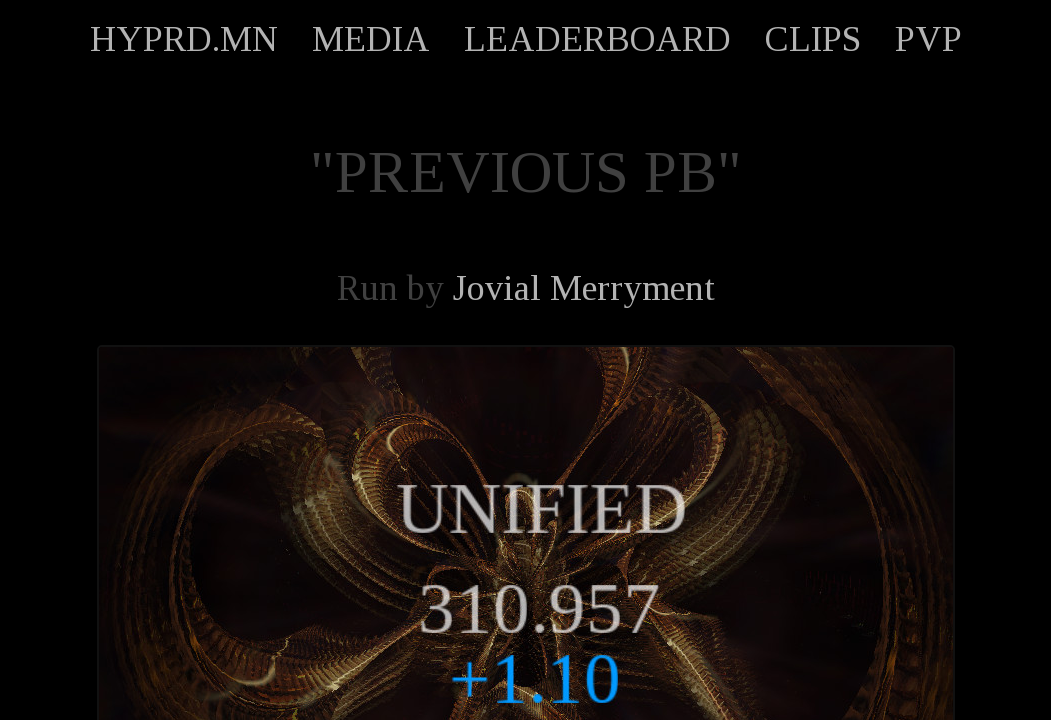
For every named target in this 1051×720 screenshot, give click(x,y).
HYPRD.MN (184, 39)
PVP (928, 39)
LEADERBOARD (597, 39)
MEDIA (371, 39)
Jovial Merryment (584, 288)
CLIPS (813, 39)
